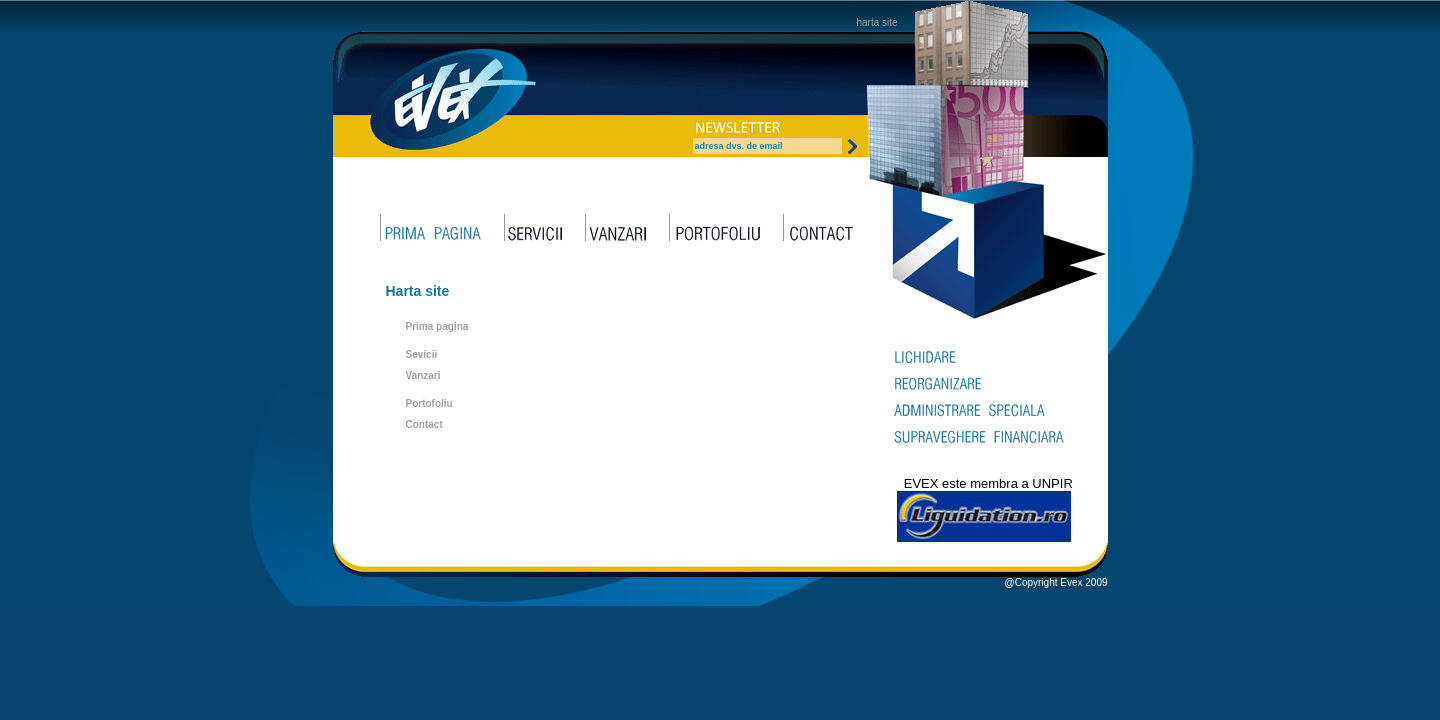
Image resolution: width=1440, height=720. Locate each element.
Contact (424, 424)
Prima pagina (437, 326)
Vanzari (423, 375)
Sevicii (422, 354)
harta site (877, 22)
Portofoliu (429, 403)
